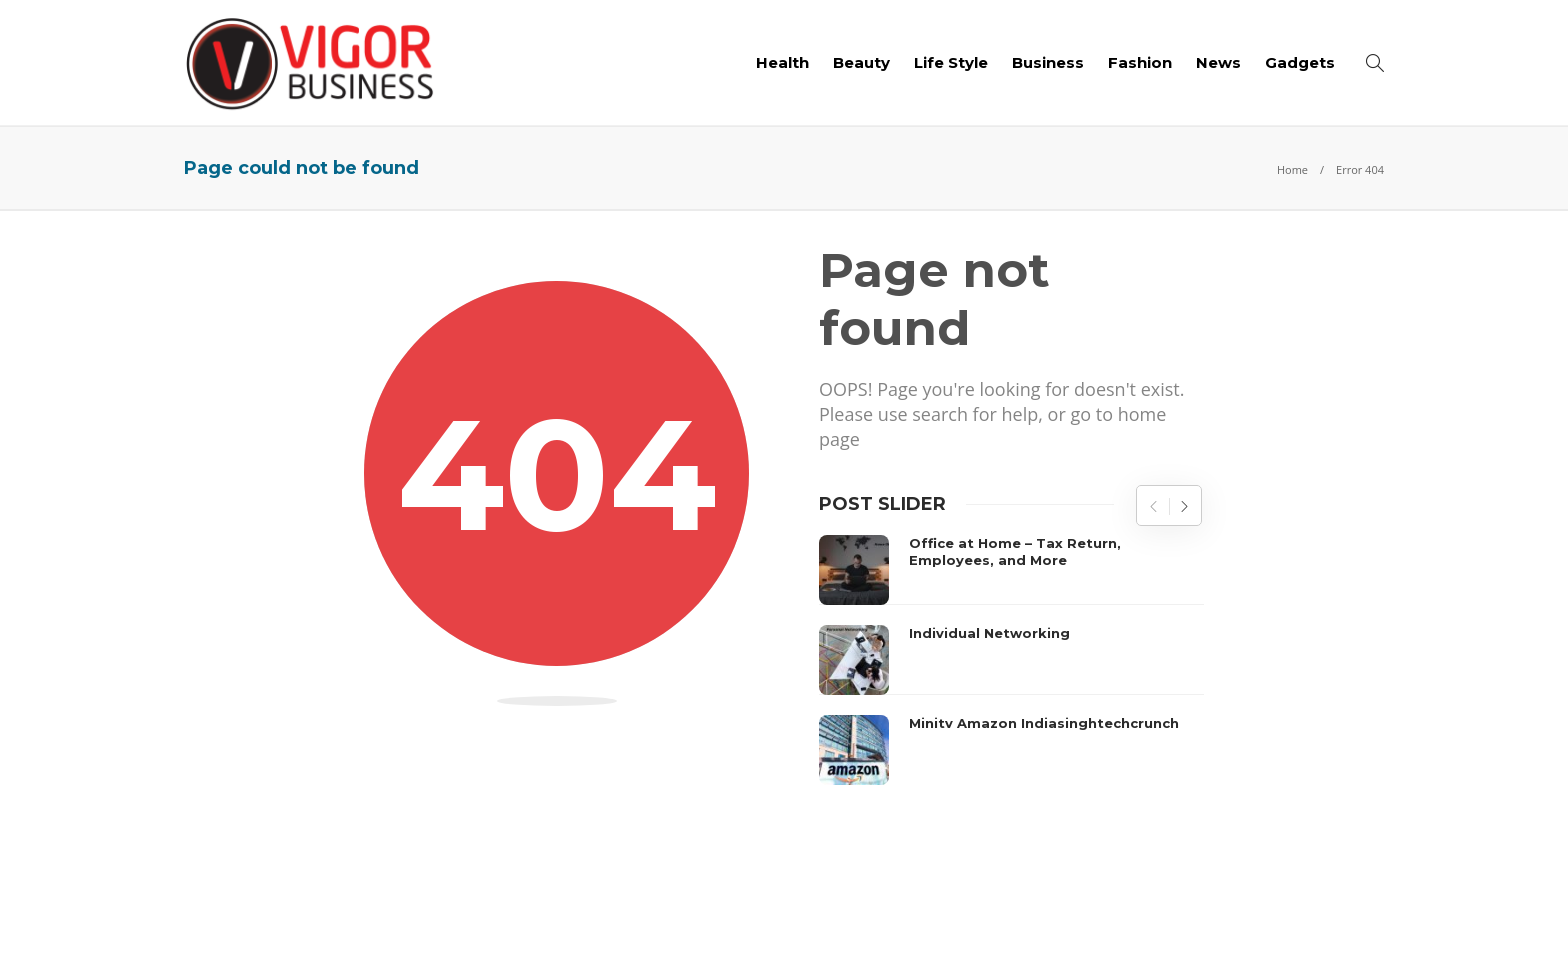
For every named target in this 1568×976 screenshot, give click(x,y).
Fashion (1140, 62)
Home (1292, 169)
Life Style (951, 62)
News (1218, 62)
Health (782, 62)
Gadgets (1300, 62)
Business (1048, 62)
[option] (1011, 660)
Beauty (861, 62)
